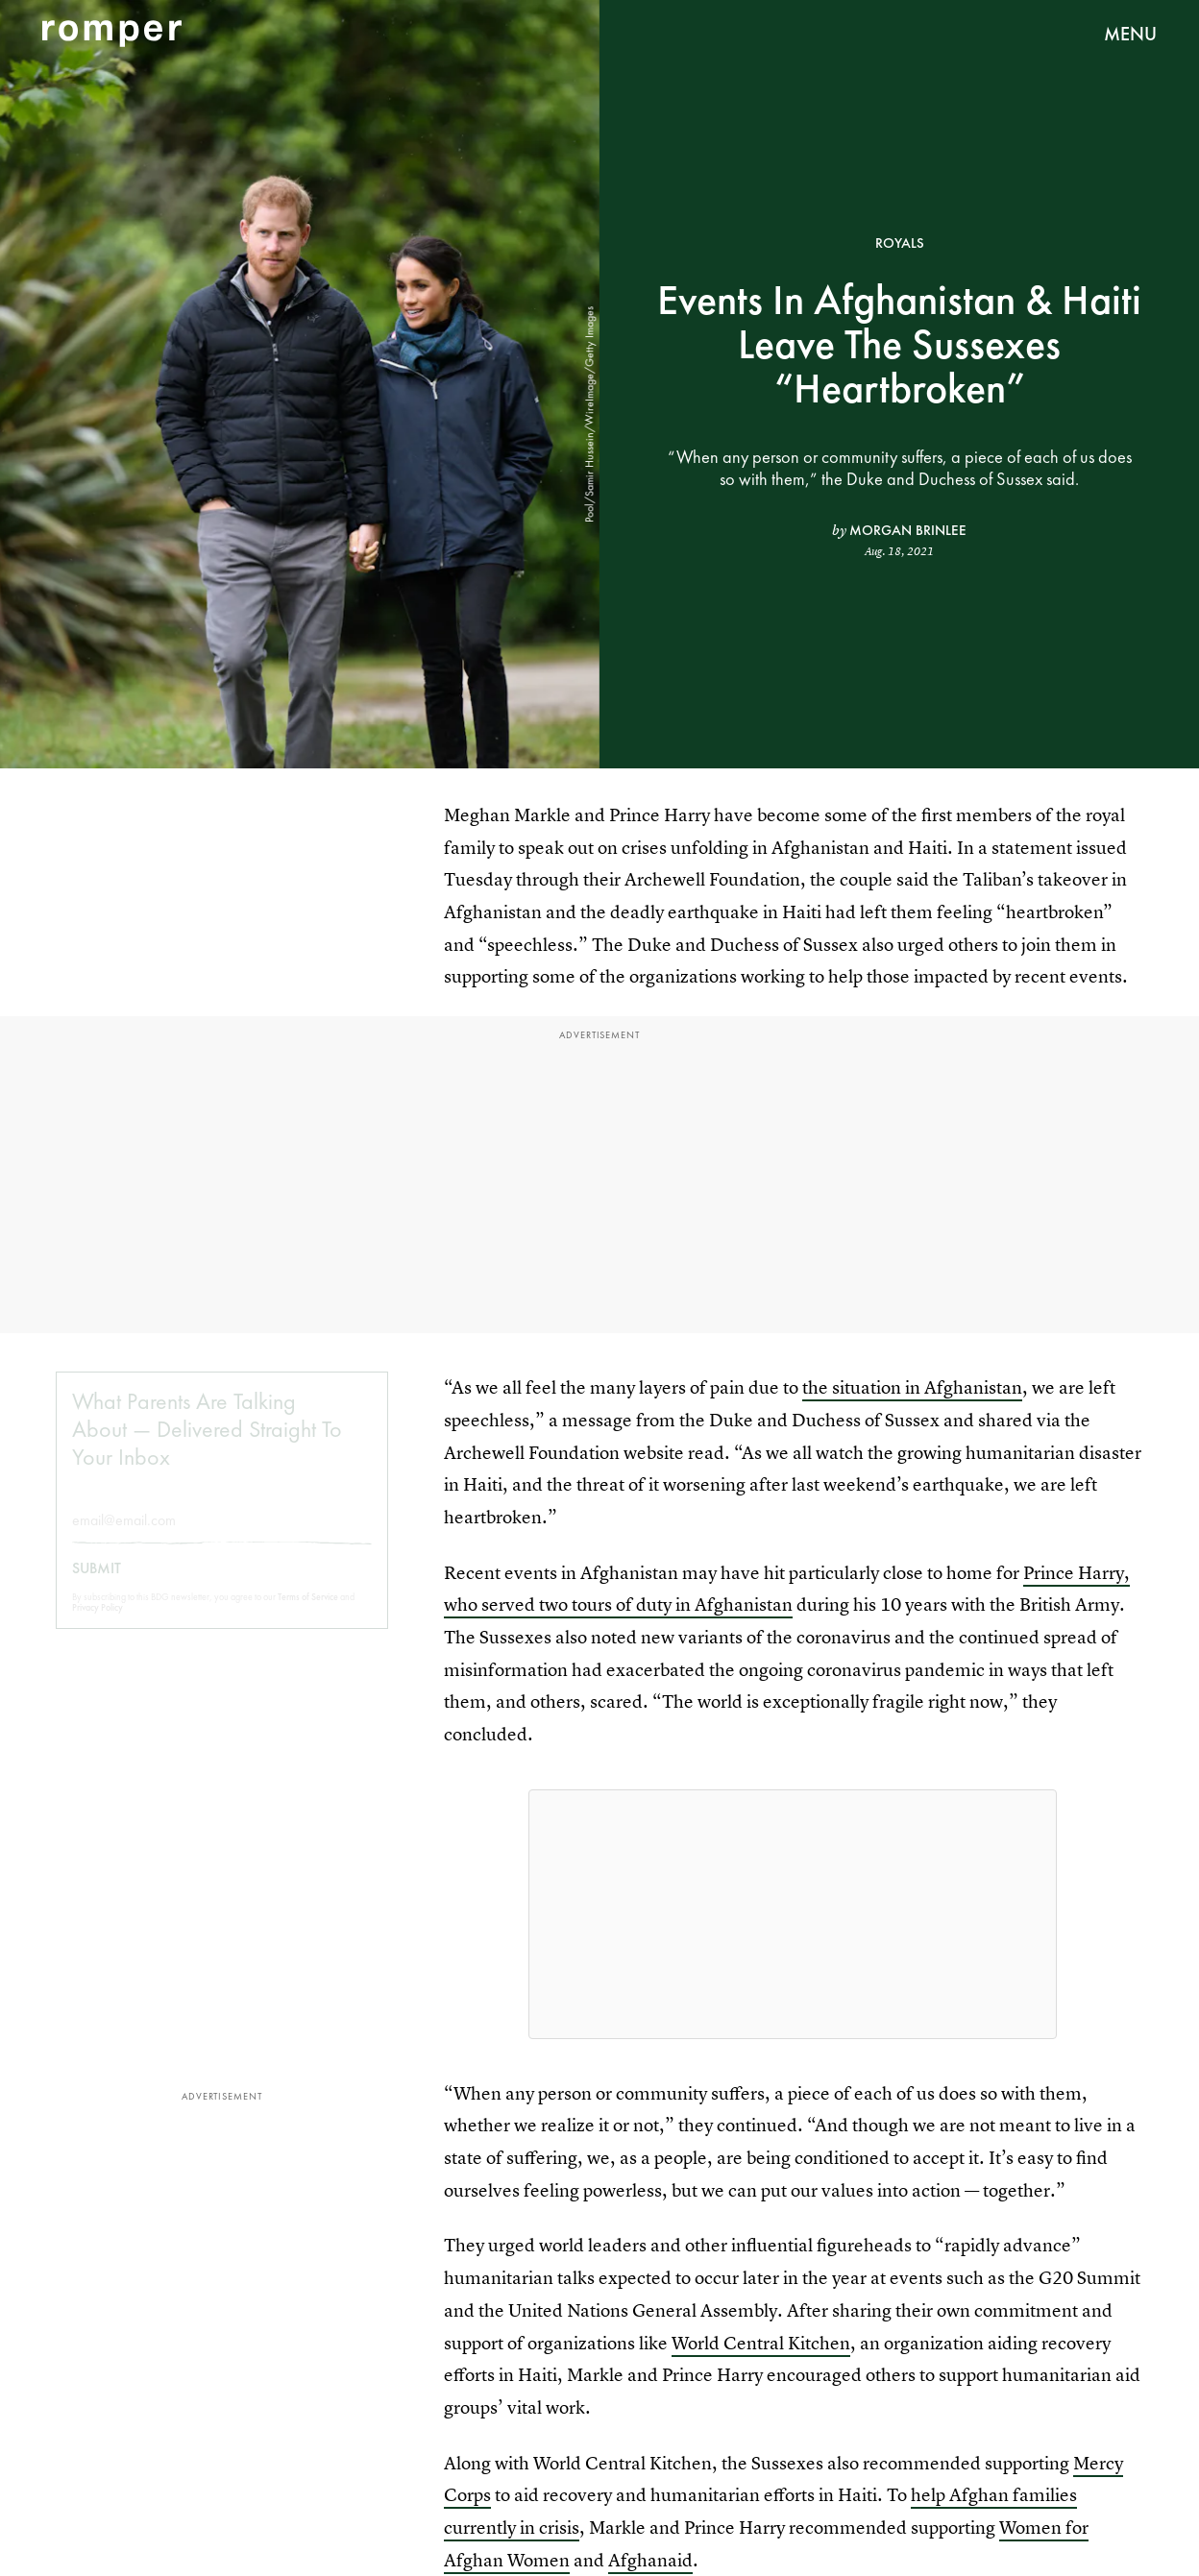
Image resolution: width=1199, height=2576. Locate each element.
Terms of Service (308, 1612)
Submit (96, 1584)
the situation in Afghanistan (912, 1387)
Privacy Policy (97, 1622)
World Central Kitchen (761, 2343)
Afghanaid (650, 2560)
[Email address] (222, 1535)
